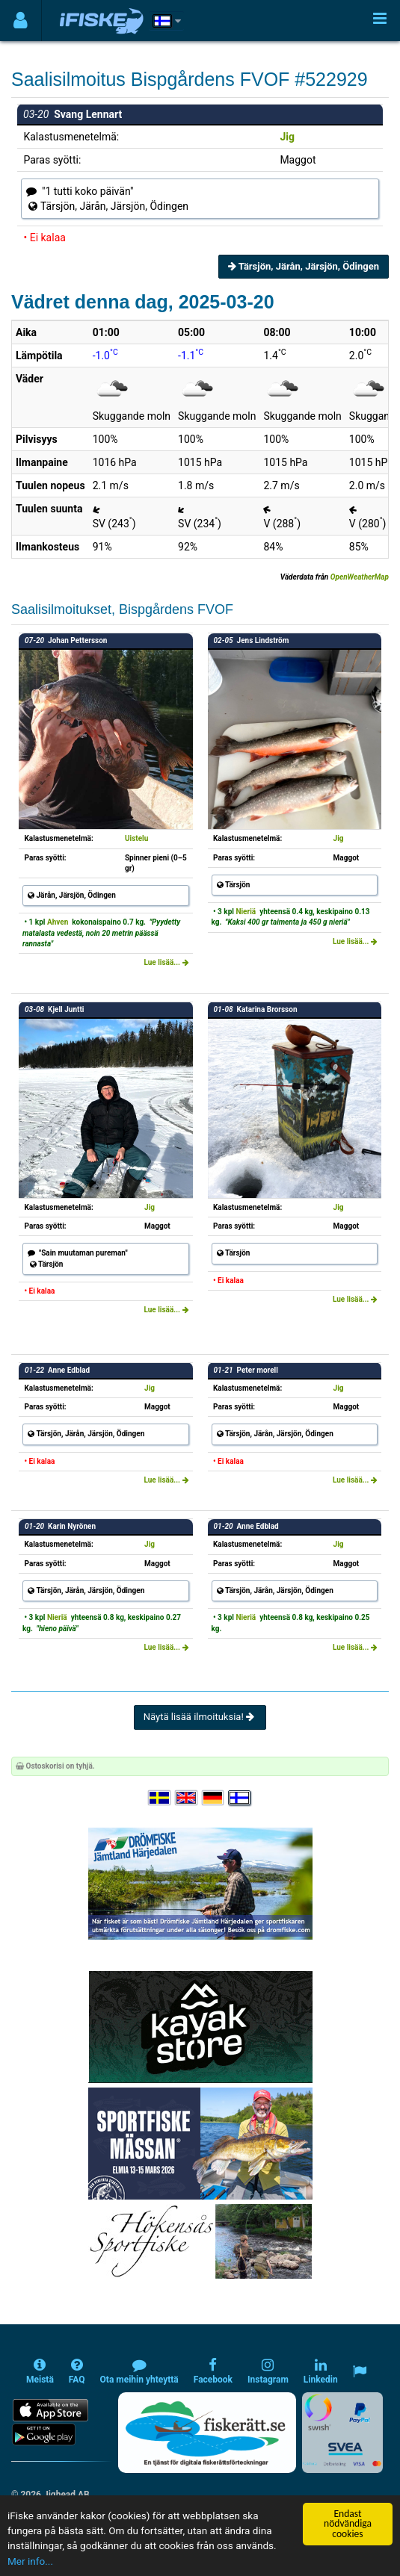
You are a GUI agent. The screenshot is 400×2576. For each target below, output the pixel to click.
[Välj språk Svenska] (160, 1798)
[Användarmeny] (20, 20)
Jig (287, 137)
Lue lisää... (166, 962)
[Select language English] (186, 1798)
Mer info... (30, 2562)
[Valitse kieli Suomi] (240, 1798)
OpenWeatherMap (359, 577)
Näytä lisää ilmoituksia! (200, 1716)
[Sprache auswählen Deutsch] (213, 1798)
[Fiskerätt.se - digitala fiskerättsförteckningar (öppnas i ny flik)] (207, 2432)
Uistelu (136, 838)
